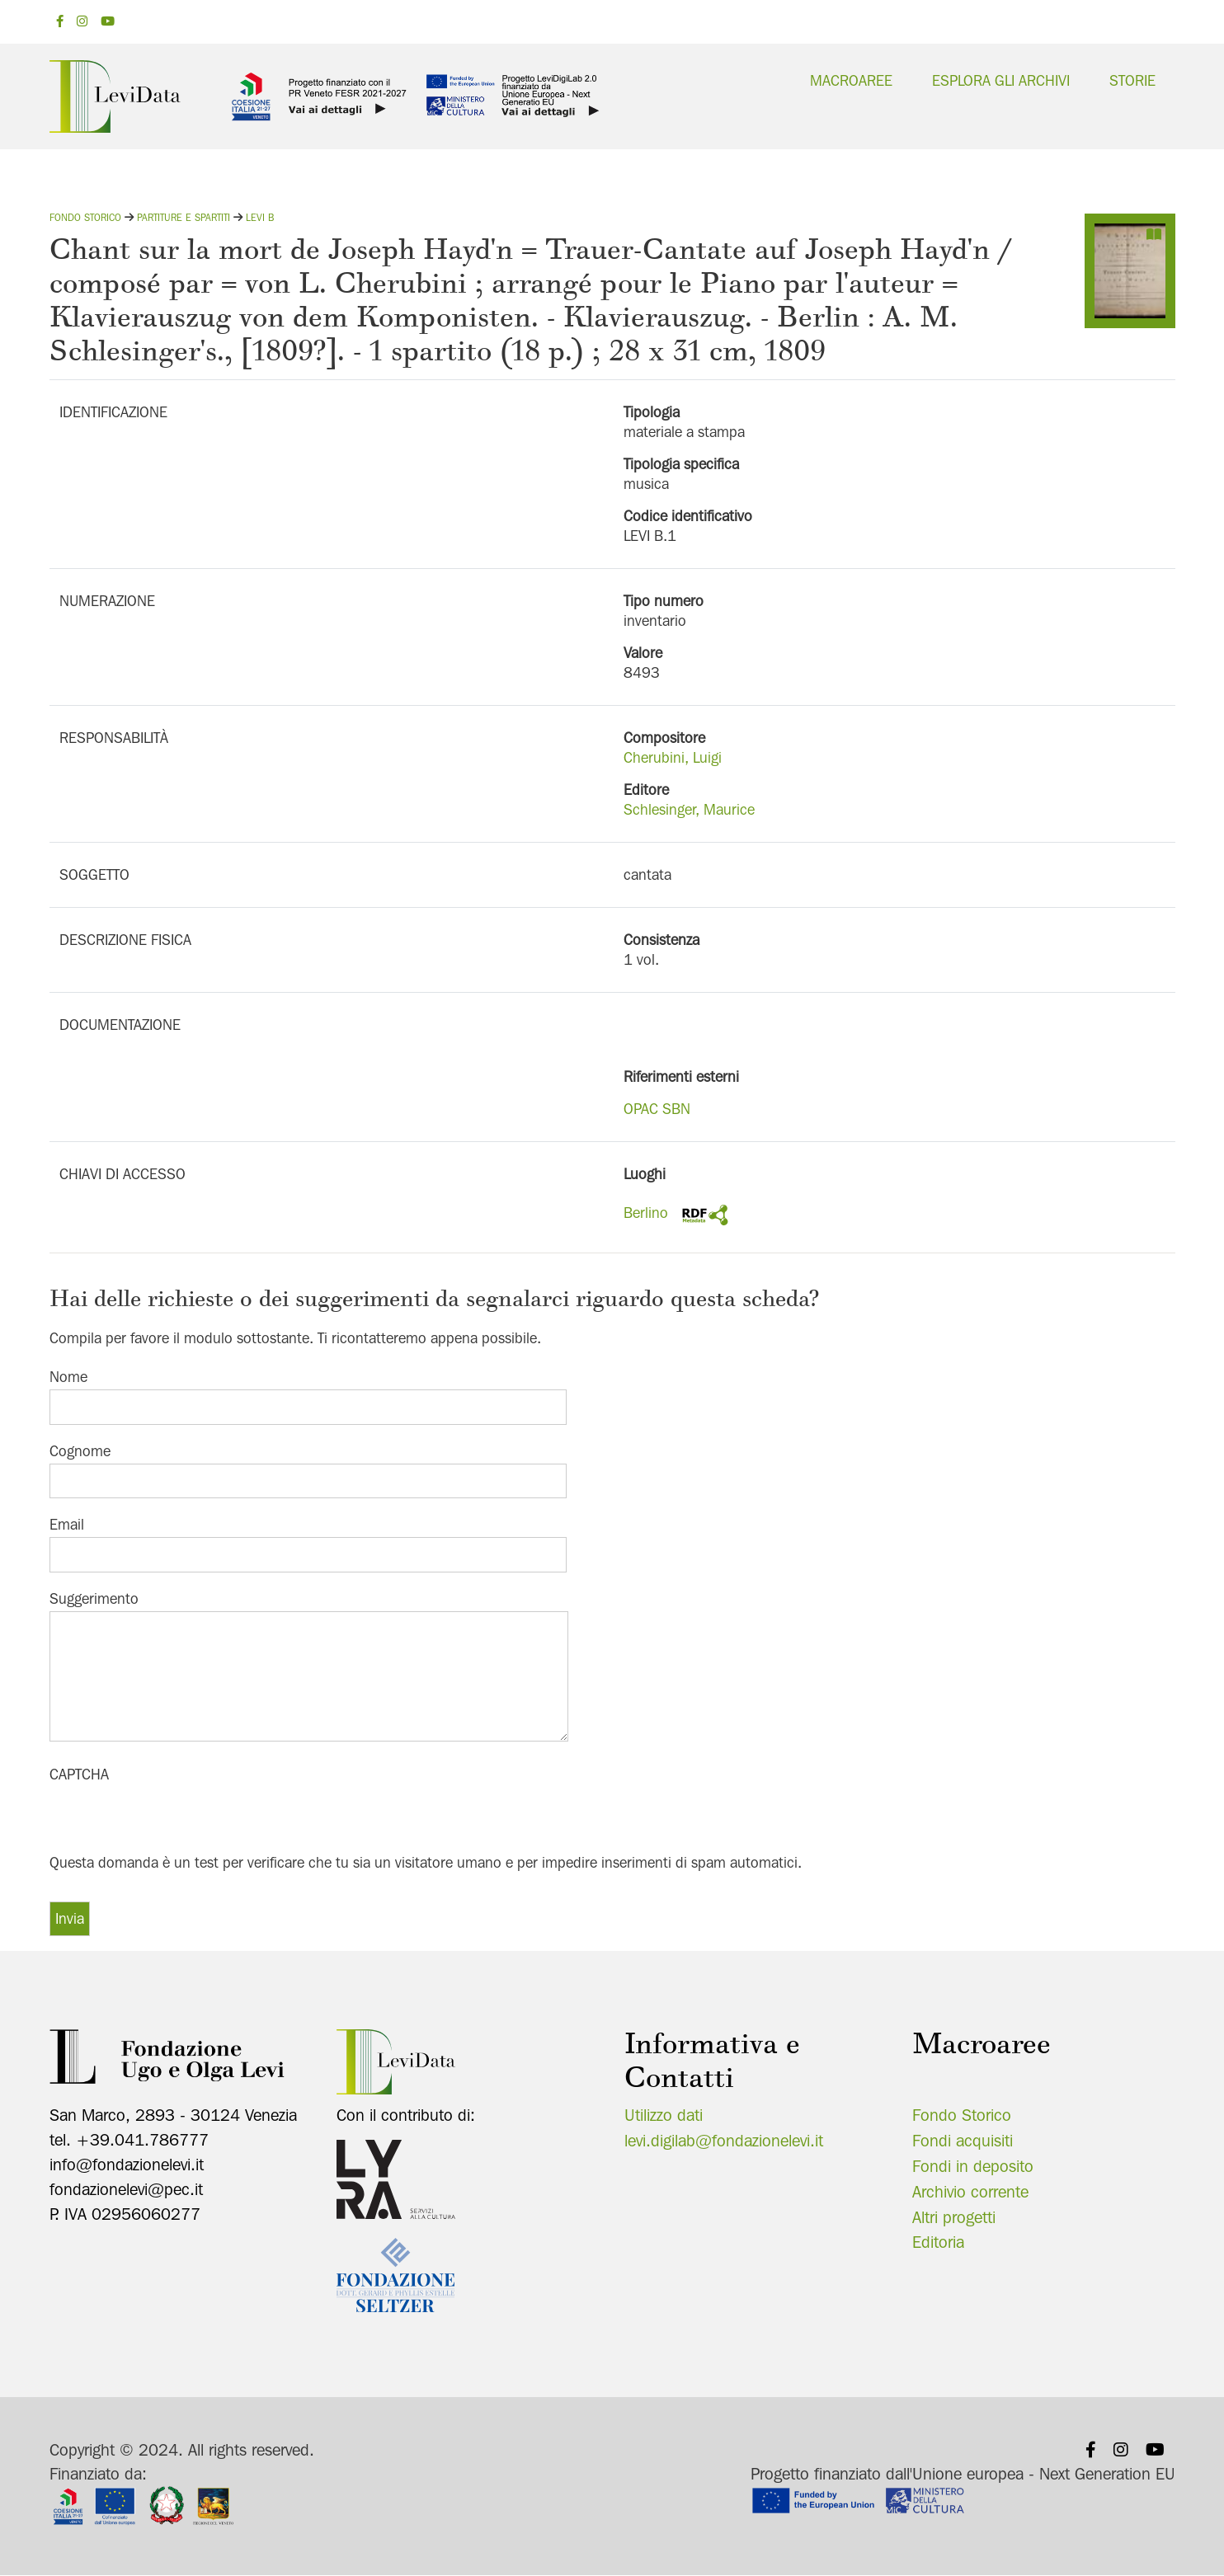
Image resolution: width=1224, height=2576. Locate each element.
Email (66, 1524)
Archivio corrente (970, 2192)
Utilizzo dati (663, 2115)
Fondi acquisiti (962, 2141)
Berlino (646, 1212)
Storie (1132, 80)
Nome (68, 1376)
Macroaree (851, 80)
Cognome (80, 1451)
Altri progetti (954, 2217)
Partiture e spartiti (183, 217)
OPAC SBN (657, 1108)
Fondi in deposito (972, 2166)
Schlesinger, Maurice (689, 809)
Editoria (938, 2242)
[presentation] (174, 1819)
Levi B (260, 217)
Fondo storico (85, 217)
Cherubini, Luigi (673, 757)
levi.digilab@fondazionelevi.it (723, 2141)
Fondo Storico (961, 2115)
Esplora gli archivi (1001, 80)
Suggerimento (94, 1598)
